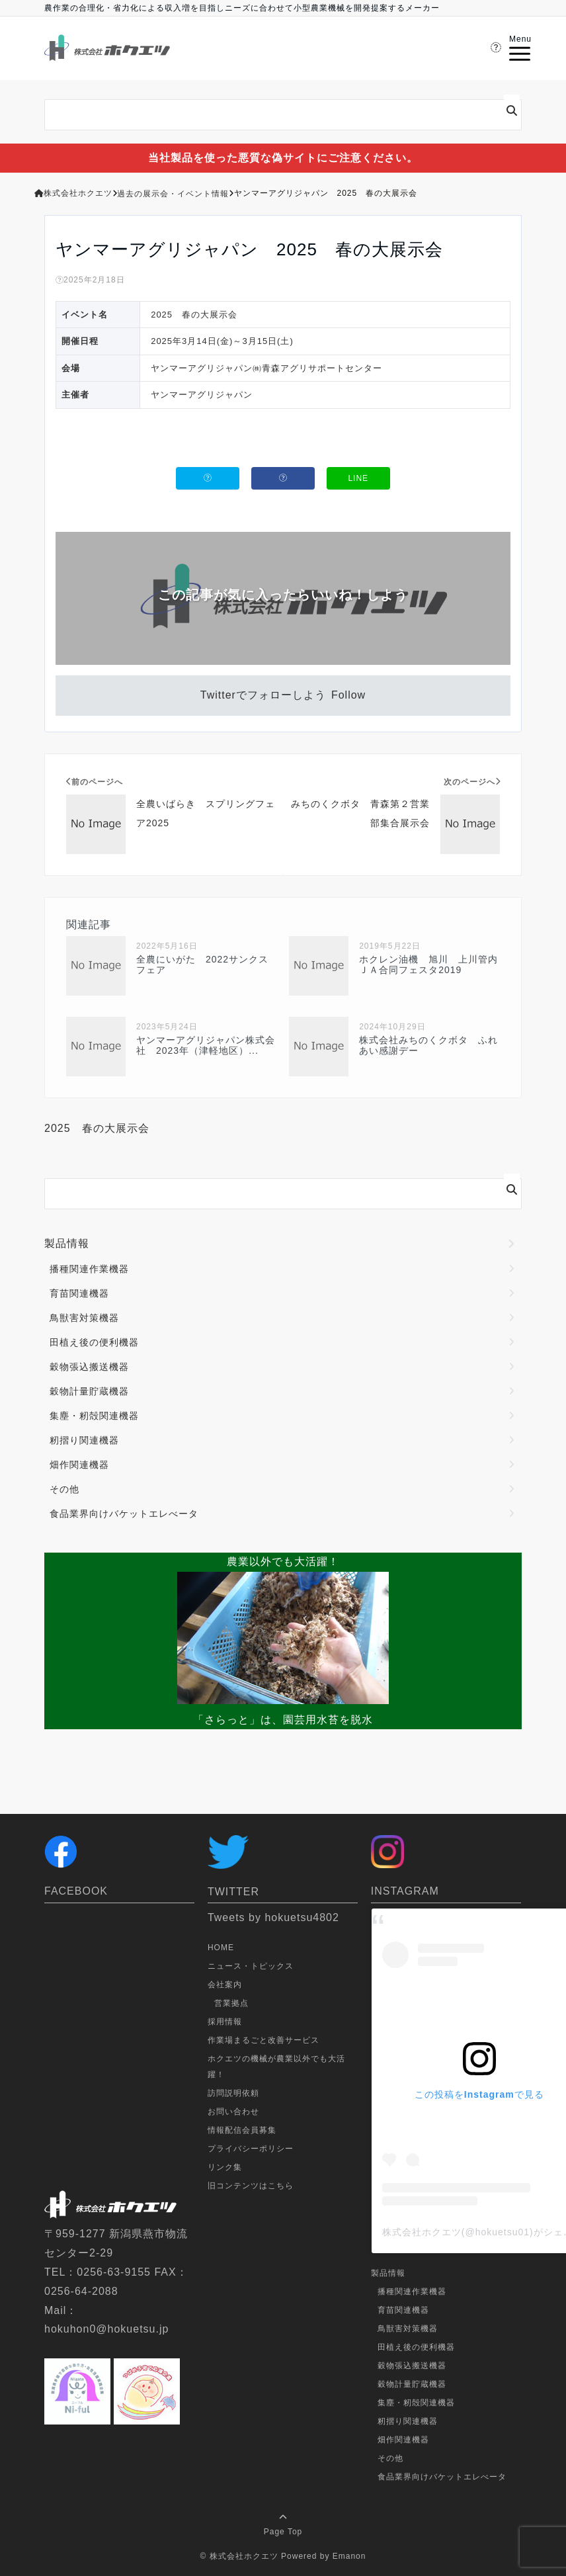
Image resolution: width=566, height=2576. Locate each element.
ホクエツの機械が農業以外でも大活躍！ (276, 2066)
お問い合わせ (233, 2111)
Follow (348, 695)
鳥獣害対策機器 (84, 1317)
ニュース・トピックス (251, 1966)
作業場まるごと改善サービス (263, 2040)
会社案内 (225, 1984)
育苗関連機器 (79, 1293)
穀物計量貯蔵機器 (89, 1391)
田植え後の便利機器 (94, 1342)
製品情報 (66, 1243)
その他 (64, 1489)
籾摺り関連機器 (84, 1440)
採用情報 (225, 2021)
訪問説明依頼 (233, 2093)
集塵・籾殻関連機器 (94, 1415)
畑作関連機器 (79, 1464)
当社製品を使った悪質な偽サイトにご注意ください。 (283, 157)
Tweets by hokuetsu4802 (273, 1917)
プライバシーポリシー (251, 2148)
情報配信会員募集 (242, 2130)
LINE (358, 478)
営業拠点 (231, 2003)
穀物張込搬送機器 (89, 1366)
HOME (221, 1947)
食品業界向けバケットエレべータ (124, 1513)
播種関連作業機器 (89, 1269)
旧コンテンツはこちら (251, 2185)
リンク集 (225, 2167)
